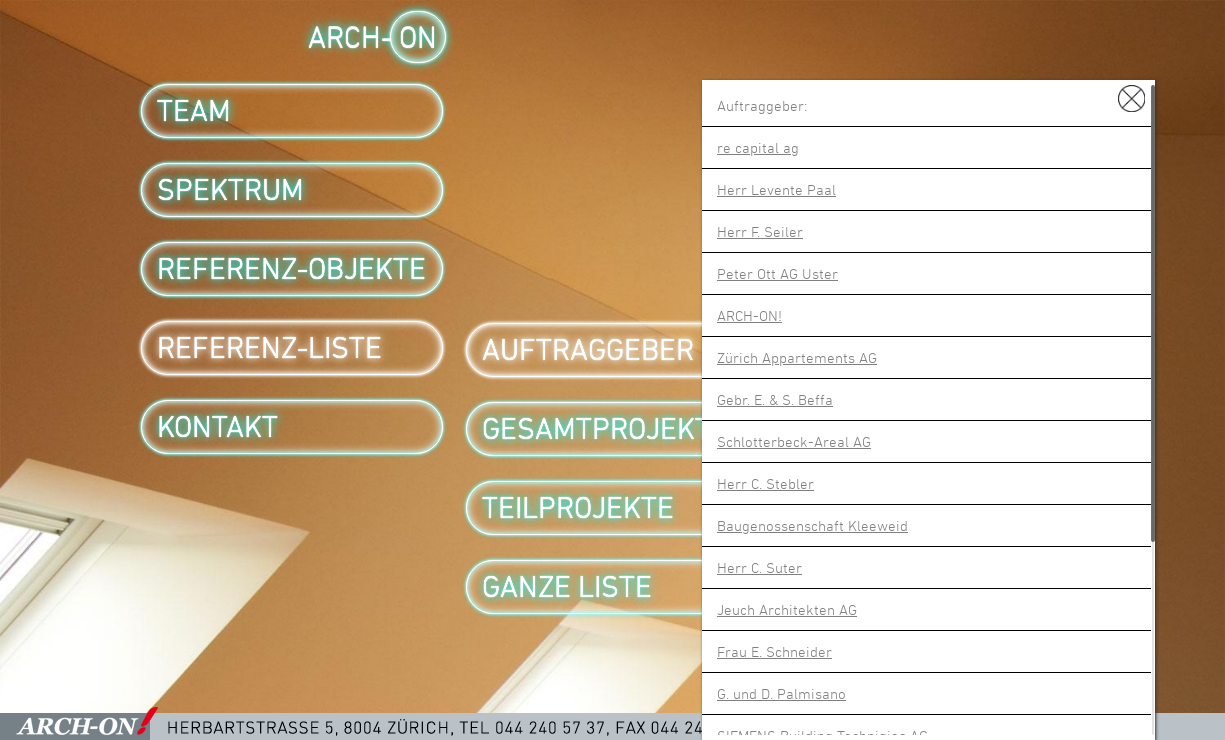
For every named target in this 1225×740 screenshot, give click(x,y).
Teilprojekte (578, 508)
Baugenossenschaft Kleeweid (812, 525)
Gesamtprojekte (605, 429)
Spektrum (230, 190)
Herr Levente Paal (776, 189)
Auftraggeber (588, 350)
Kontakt (217, 427)
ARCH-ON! (749, 315)
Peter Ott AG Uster (777, 273)
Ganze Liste (567, 587)
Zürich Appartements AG (797, 357)
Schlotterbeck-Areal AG (794, 441)
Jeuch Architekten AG (787, 609)
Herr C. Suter (759, 567)
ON (418, 37)
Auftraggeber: (762, 105)
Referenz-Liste (269, 348)
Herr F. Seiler (760, 231)
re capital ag (758, 147)
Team (194, 111)
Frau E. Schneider (774, 651)
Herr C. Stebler (765, 483)
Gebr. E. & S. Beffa (775, 399)
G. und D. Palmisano (781, 693)
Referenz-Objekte (291, 269)
